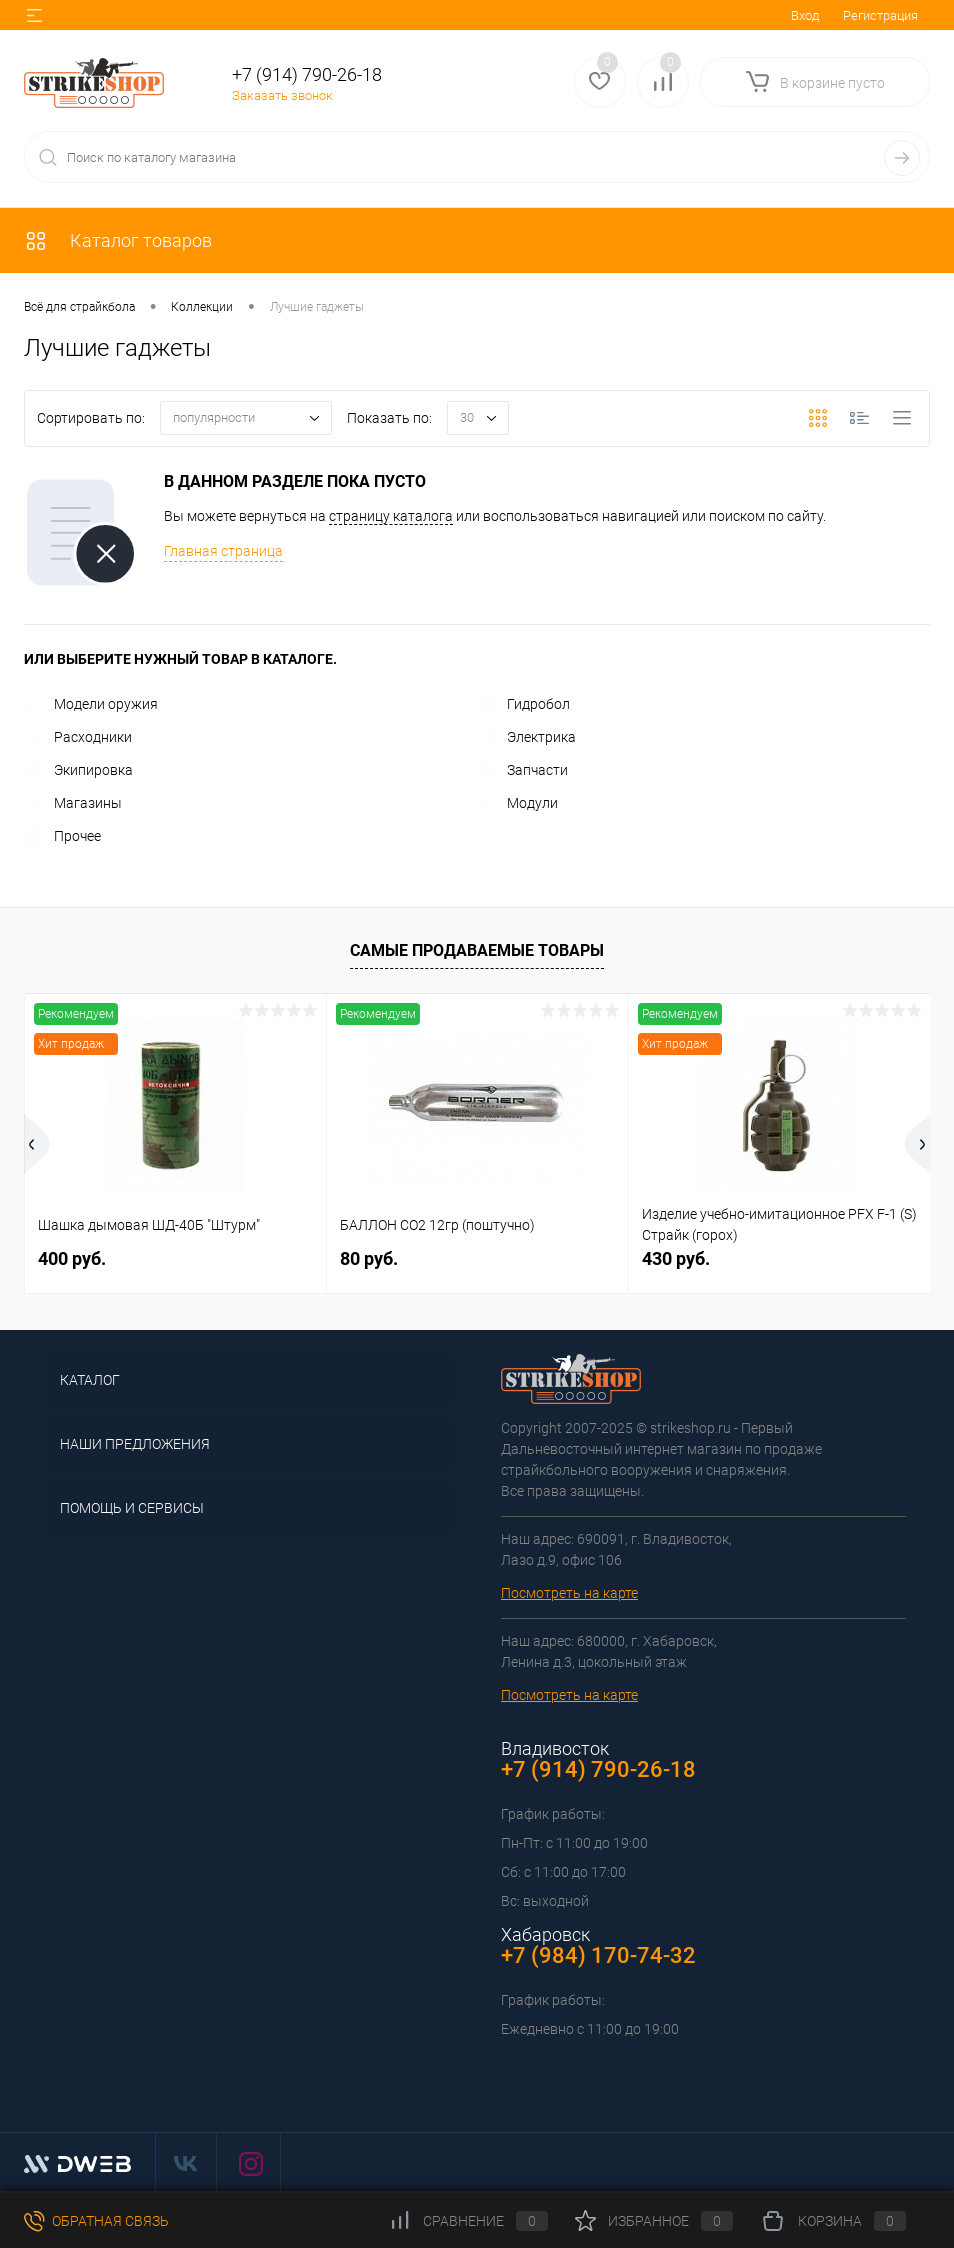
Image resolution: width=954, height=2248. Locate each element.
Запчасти (522, 770)
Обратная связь (96, 2221)
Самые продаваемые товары (477, 950)
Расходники (78, 737)
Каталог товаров (118, 240)
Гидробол (523, 704)
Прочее (62, 836)
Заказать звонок (282, 95)
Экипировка (78, 770)
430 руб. (676, 1258)
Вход (805, 15)
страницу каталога (391, 516)
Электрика (526, 737)
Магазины (73, 803)
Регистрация (880, 15)
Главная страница (223, 551)
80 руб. (369, 1258)
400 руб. (72, 1258)
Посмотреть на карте (569, 1593)
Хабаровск (545, 1934)
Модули (517, 803)
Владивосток (555, 1748)
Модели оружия (91, 704)
